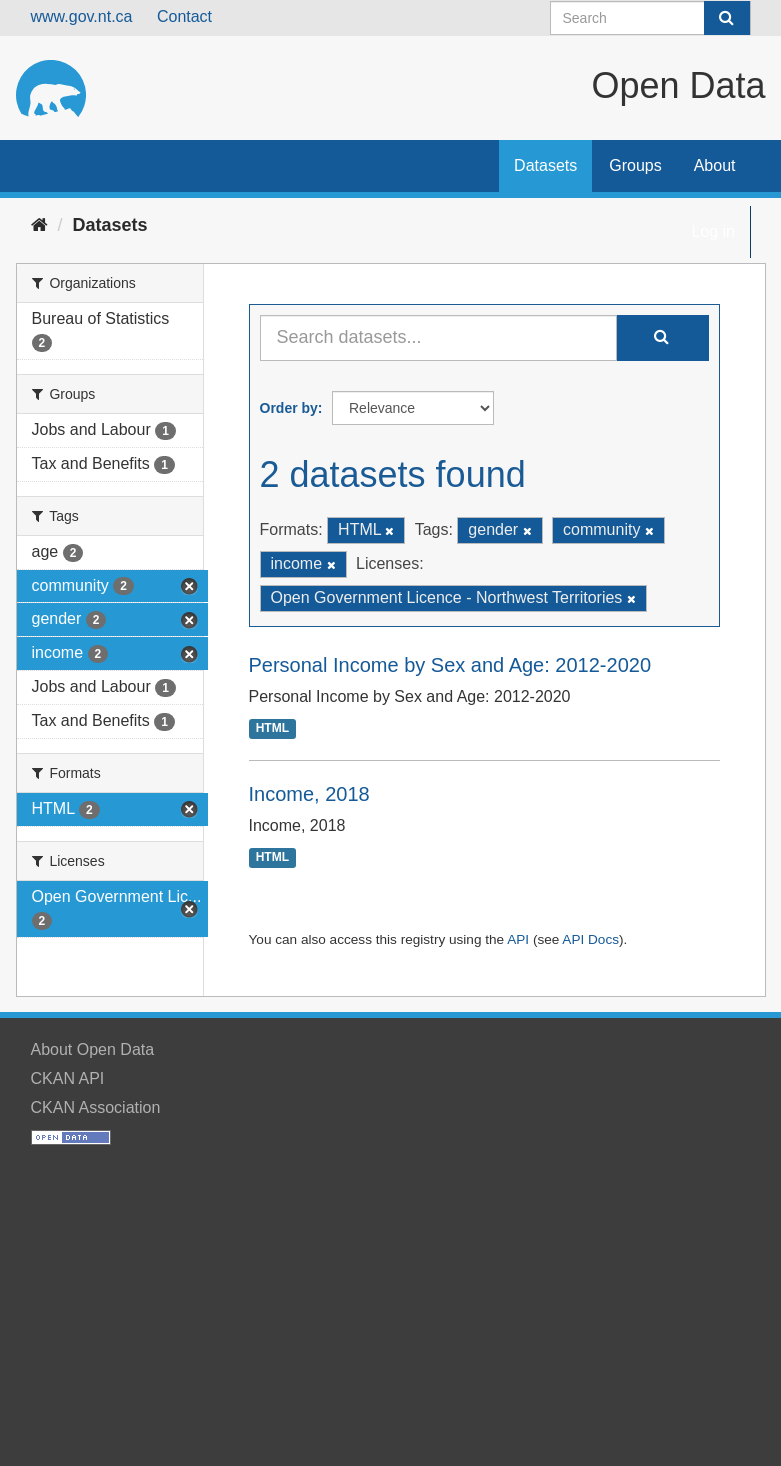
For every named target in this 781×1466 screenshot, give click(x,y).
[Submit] (727, 18)
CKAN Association (96, 1107)
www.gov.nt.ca (82, 16)
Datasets (545, 165)
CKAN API (68, 1078)
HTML (272, 729)
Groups (635, 165)
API (518, 939)
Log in (713, 231)
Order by (289, 408)
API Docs (590, 939)
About (715, 165)
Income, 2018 (309, 794)
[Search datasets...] (438, 338)
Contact (184, 16)
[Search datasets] (650, 18)
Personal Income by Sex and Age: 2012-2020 (450, 665)
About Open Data (93, 1049)
